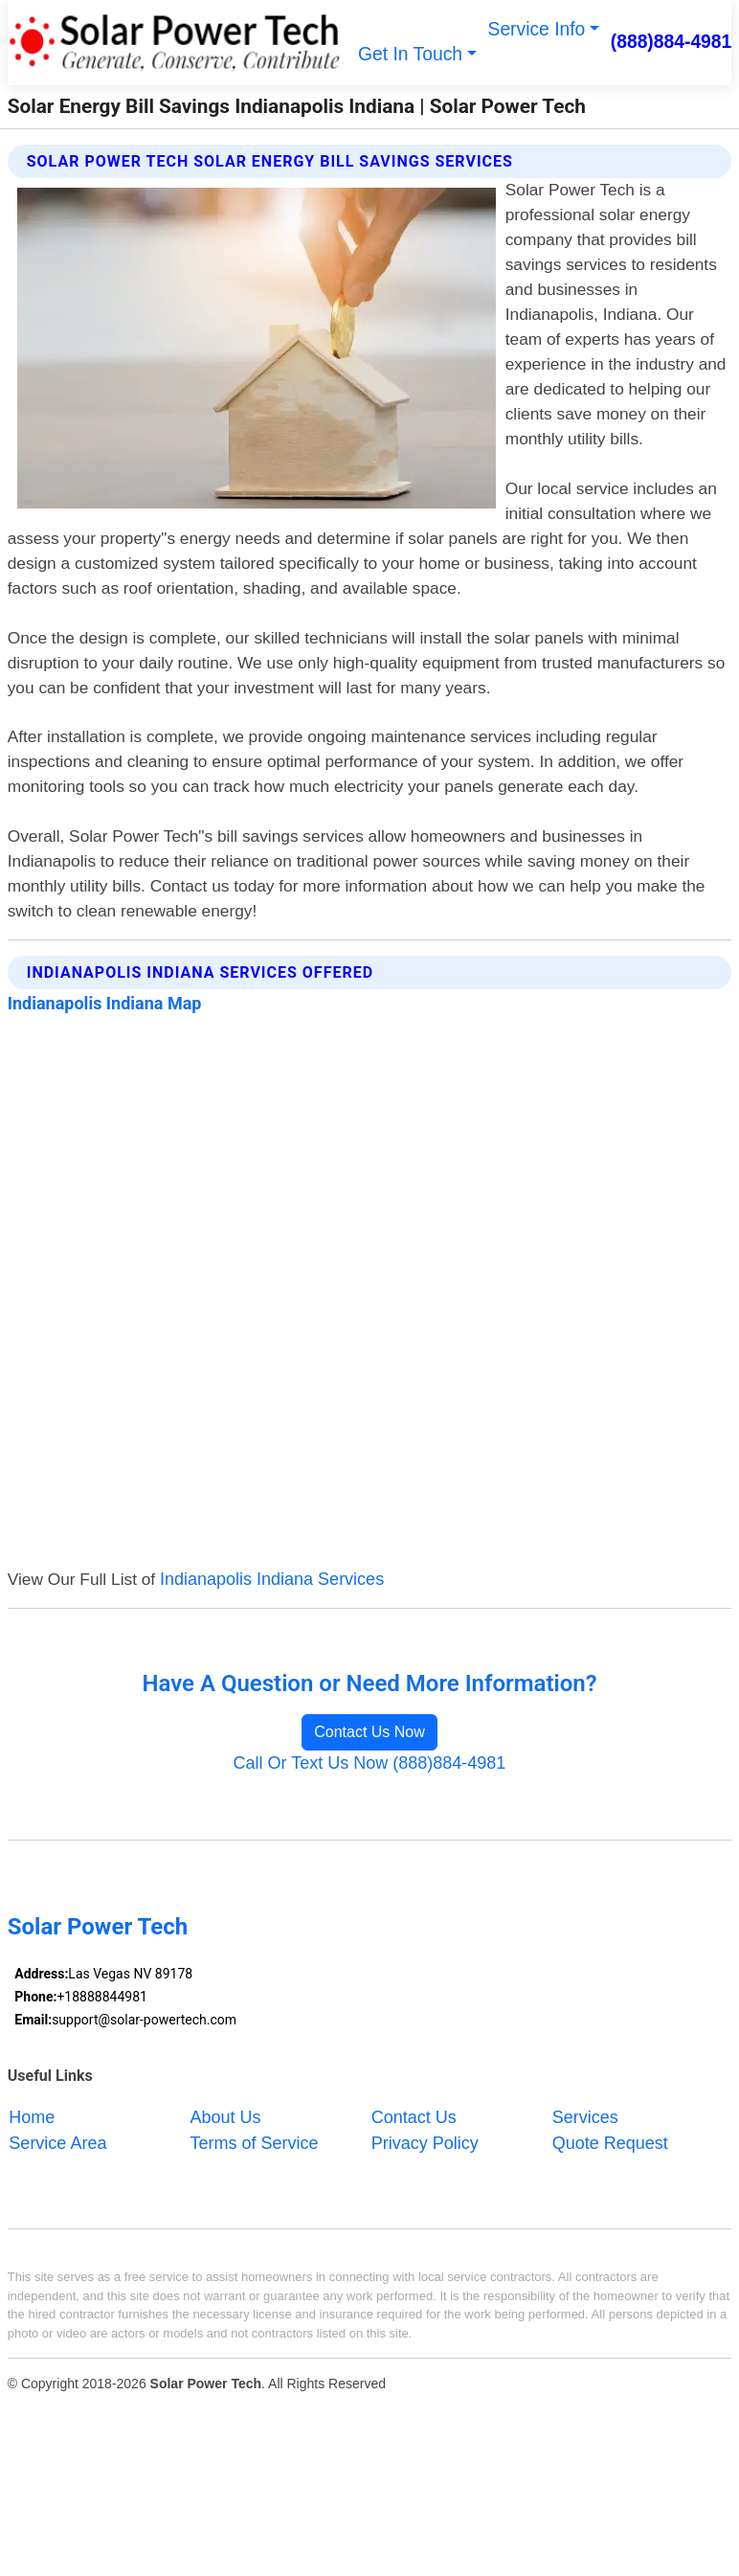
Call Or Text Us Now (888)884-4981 (370, 1763)
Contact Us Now (369, 1732)
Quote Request (610, 2142)
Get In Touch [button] (410, 54)
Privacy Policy (425, 2142)
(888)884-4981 (671, 42)
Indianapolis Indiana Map (105, 1003)
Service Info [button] (537, 29)
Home (32, 2116)
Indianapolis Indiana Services (272, 1579)
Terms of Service (254, 2142)
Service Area (57, 2142)
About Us (225, 2116)
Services (585, 2116)
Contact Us (414, 2116)
